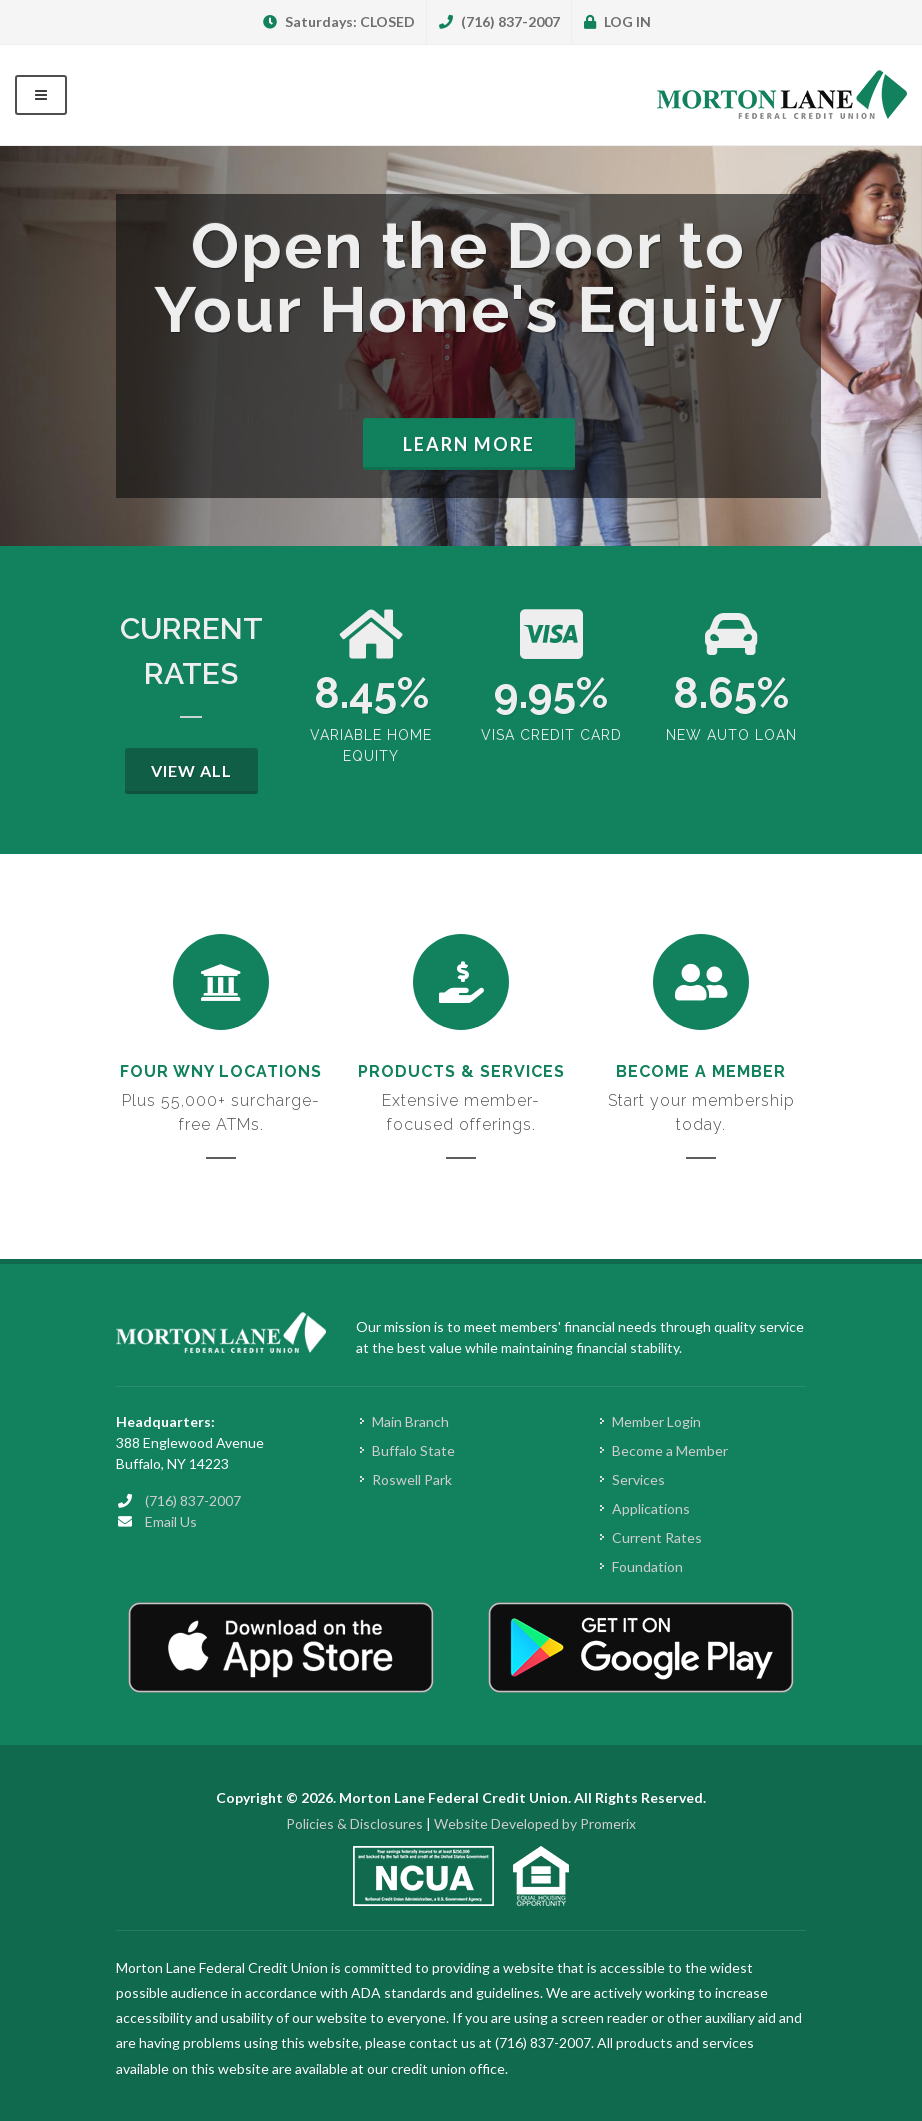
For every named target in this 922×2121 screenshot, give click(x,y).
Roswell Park (412, 1479)
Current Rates (657, 1537)
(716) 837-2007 (499, 21)
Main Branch (410, 1421)
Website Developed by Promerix (535, 1823)
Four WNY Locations (221, 1071)
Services (638, 1479)
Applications (651, 1508)
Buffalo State (413, 1450)
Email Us (171, 1521)
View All (191, 770)
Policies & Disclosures (354, 1823)
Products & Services (461, 1071)
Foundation (647, 1566)
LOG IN (617, 21)
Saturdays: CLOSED (339, 21)
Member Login (656, 1421)
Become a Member (701, 1071)
